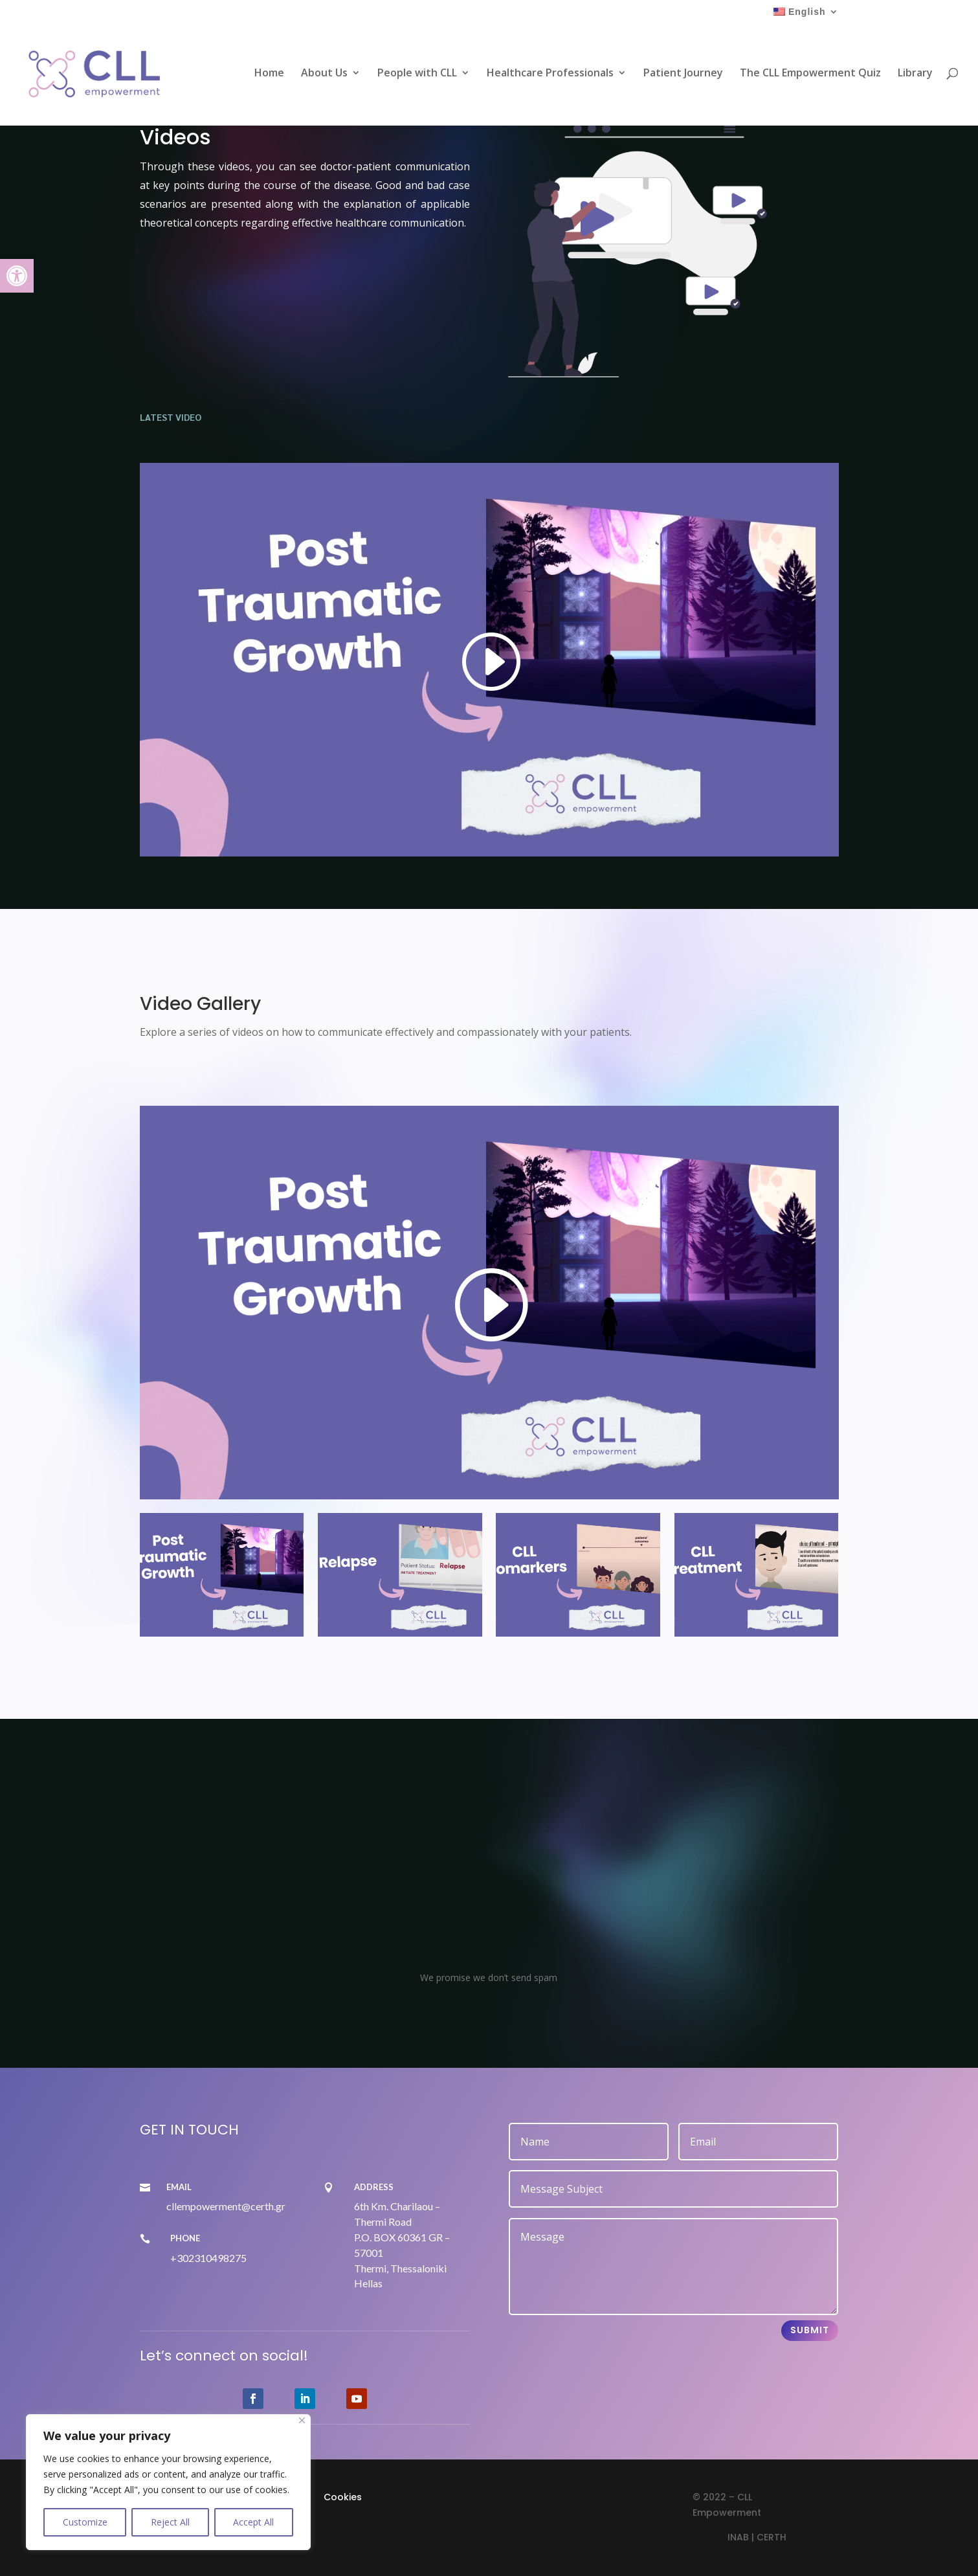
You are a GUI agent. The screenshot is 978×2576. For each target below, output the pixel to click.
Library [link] (915, 74)
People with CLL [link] (417, 74)
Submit (809, 2330)
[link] (17, 276)
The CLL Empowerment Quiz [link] (810, 74)
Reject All (170, 2522)
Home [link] (269, 74)
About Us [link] (324, 74)
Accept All (253, 2522)
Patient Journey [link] (683, 74)
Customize (85, 2522)
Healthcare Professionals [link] (550, 74)
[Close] (302, 2420)
